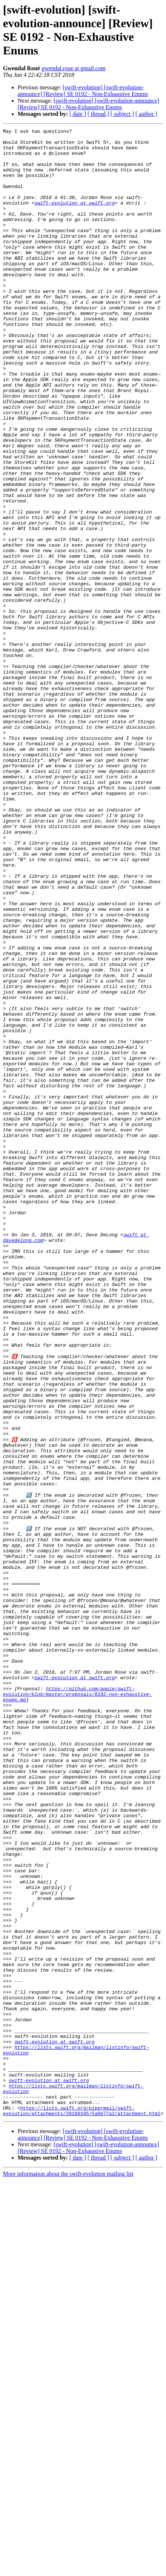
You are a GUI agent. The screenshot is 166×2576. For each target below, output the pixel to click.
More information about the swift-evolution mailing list (68, 2569)
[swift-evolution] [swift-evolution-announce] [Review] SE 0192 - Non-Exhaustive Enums (83, 90)
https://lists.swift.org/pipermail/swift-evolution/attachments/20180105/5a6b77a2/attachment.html (81, 2505)
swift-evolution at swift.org (75, 218)
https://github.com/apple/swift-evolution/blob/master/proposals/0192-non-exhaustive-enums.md (77, 2006)
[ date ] (77, 114)
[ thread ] (98, 114)
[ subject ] (122, 114)
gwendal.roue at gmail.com (73, 68)
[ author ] (147, 114)
